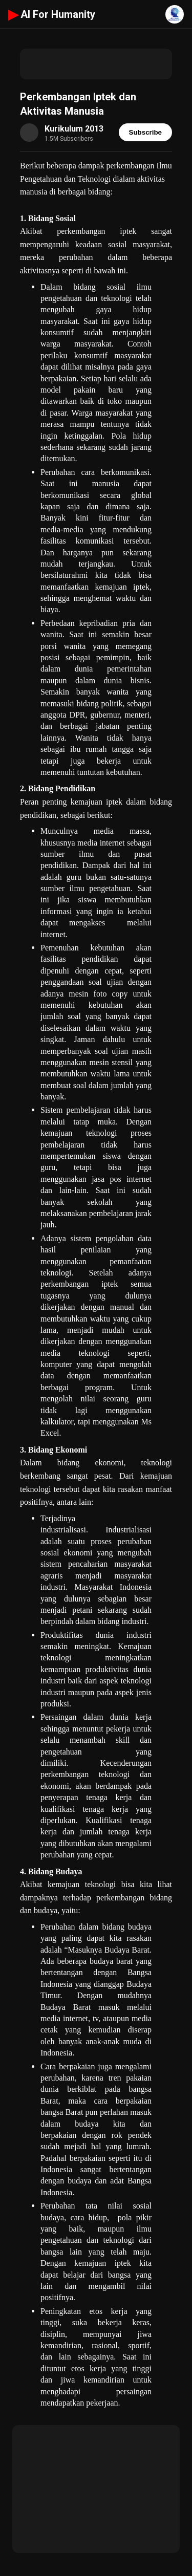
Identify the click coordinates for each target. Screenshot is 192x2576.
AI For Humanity (51, 14)
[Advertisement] (96, 64)
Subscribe (145, 132)
